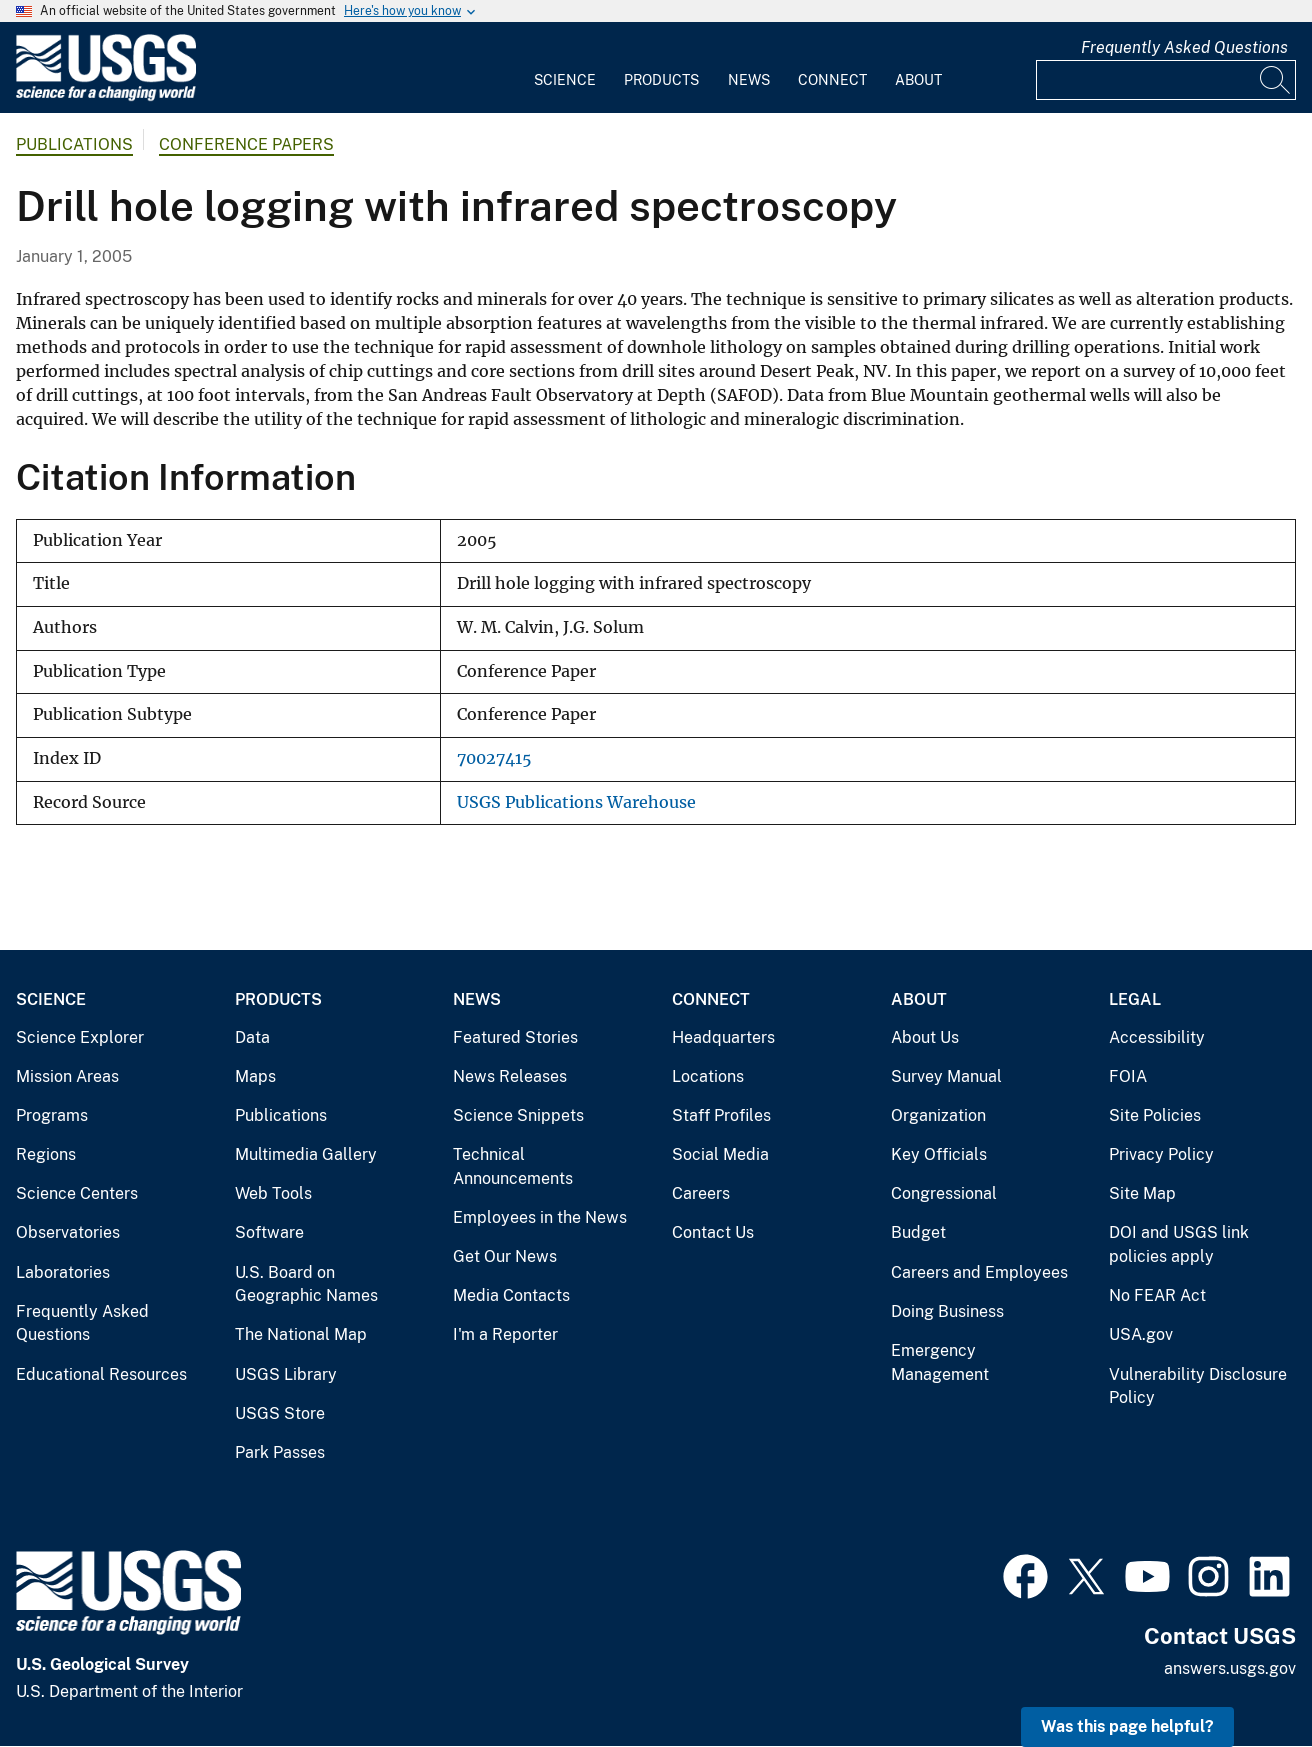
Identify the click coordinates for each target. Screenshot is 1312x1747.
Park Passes (280, 1452)
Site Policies (1155, 1115)
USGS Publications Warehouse (576, 802)
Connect (832, 80)
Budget (918, 1232)
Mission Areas (67, 1076)
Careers (701, 1193)
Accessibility (1157, 1037)
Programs (52, 1115)
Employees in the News (540, 1217)
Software (269, 1232)
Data (252, 1037)
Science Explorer (80, 1037)
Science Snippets (518, 1115)
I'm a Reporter (505, 1334)
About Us (925, 1037)
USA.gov (1141, 1334)
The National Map (301, 1334)
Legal (1135, 999)
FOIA (1128, 1076)
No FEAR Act (1157, 1295)
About (918, 80)
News (749, 80)
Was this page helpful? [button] (1127, 1726)
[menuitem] (565, 68)
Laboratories (63, 1272)
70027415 (494, 758)
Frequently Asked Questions (1184, 47)
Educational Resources (101, 1374)
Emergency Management (940, 1362)
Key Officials (939, 1154)
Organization (938, 1115)
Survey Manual (946, 1076)
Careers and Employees (979, 1272)
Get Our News (505, 1256)
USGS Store (280, 1413)
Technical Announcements (513, 1166)
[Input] (1166, 80)
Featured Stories (515, 1037)
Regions (46, 1154)
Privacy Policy (1161, 1154)
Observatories (68, 1232)
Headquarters (723, 1037)
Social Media (720, 1154)
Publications (74, 144)
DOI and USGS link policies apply (1179, 1244)
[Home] (106, 96)
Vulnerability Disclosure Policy (1198, 1386)
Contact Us (713, 1232)
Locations (708, 1076)
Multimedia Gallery (306, 1154)
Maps (255, 1076)
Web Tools (273, 1193)
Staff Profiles (721, 1115)
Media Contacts (511, 1295)
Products (661, 80)
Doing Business (947, 1311)
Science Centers (77, 1193)
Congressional (944, 1193)
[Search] (1276, 80)
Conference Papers (246, 144)
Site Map (1142, 1193)
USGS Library (286, 1374)
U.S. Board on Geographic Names (306, 1284)
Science (565, 80)
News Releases (510, 1076)
